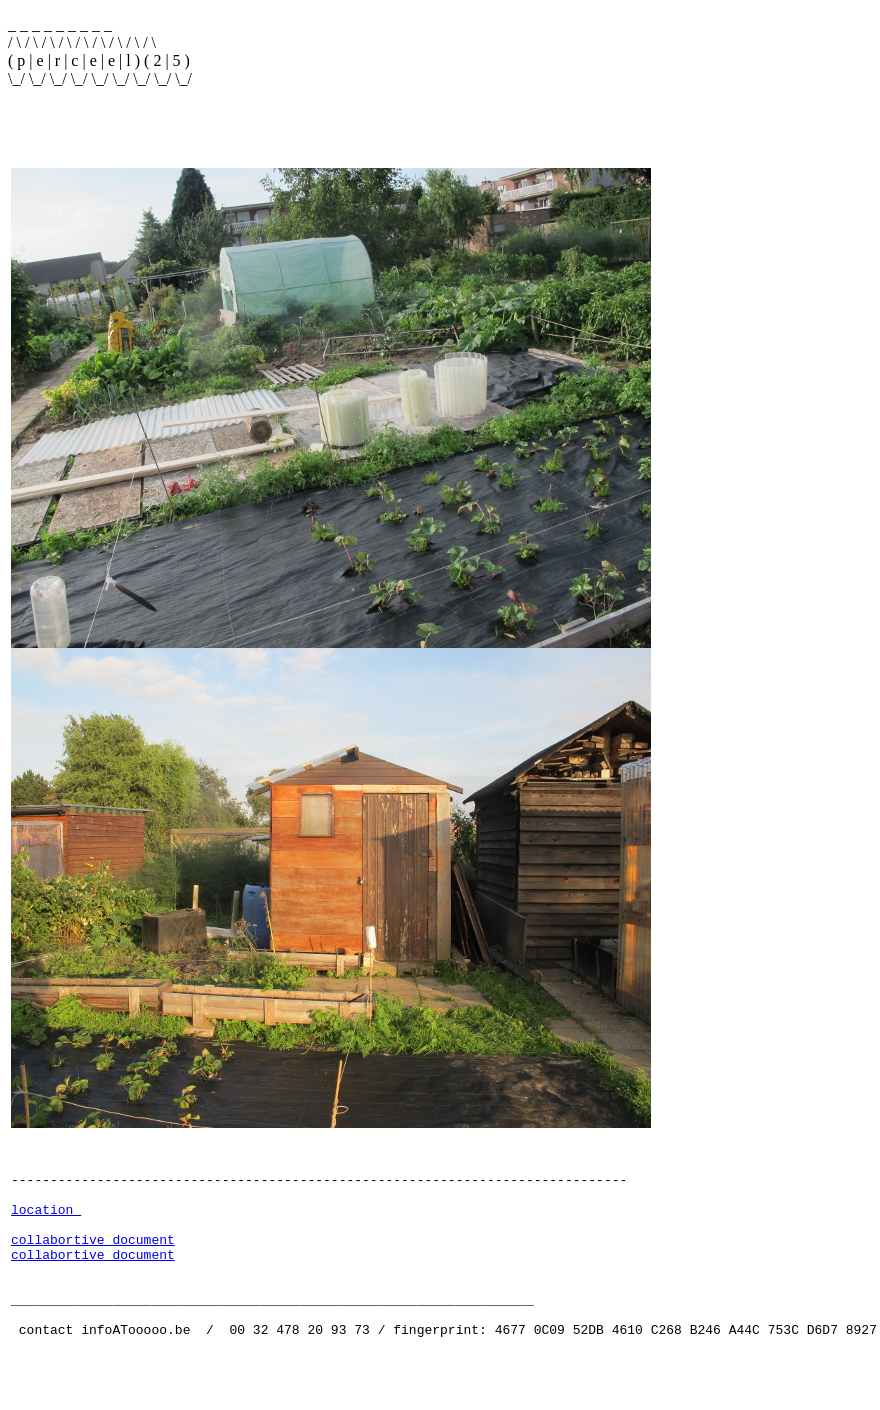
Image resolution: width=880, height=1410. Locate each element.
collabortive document (93, 1269)
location (46, 1233)
